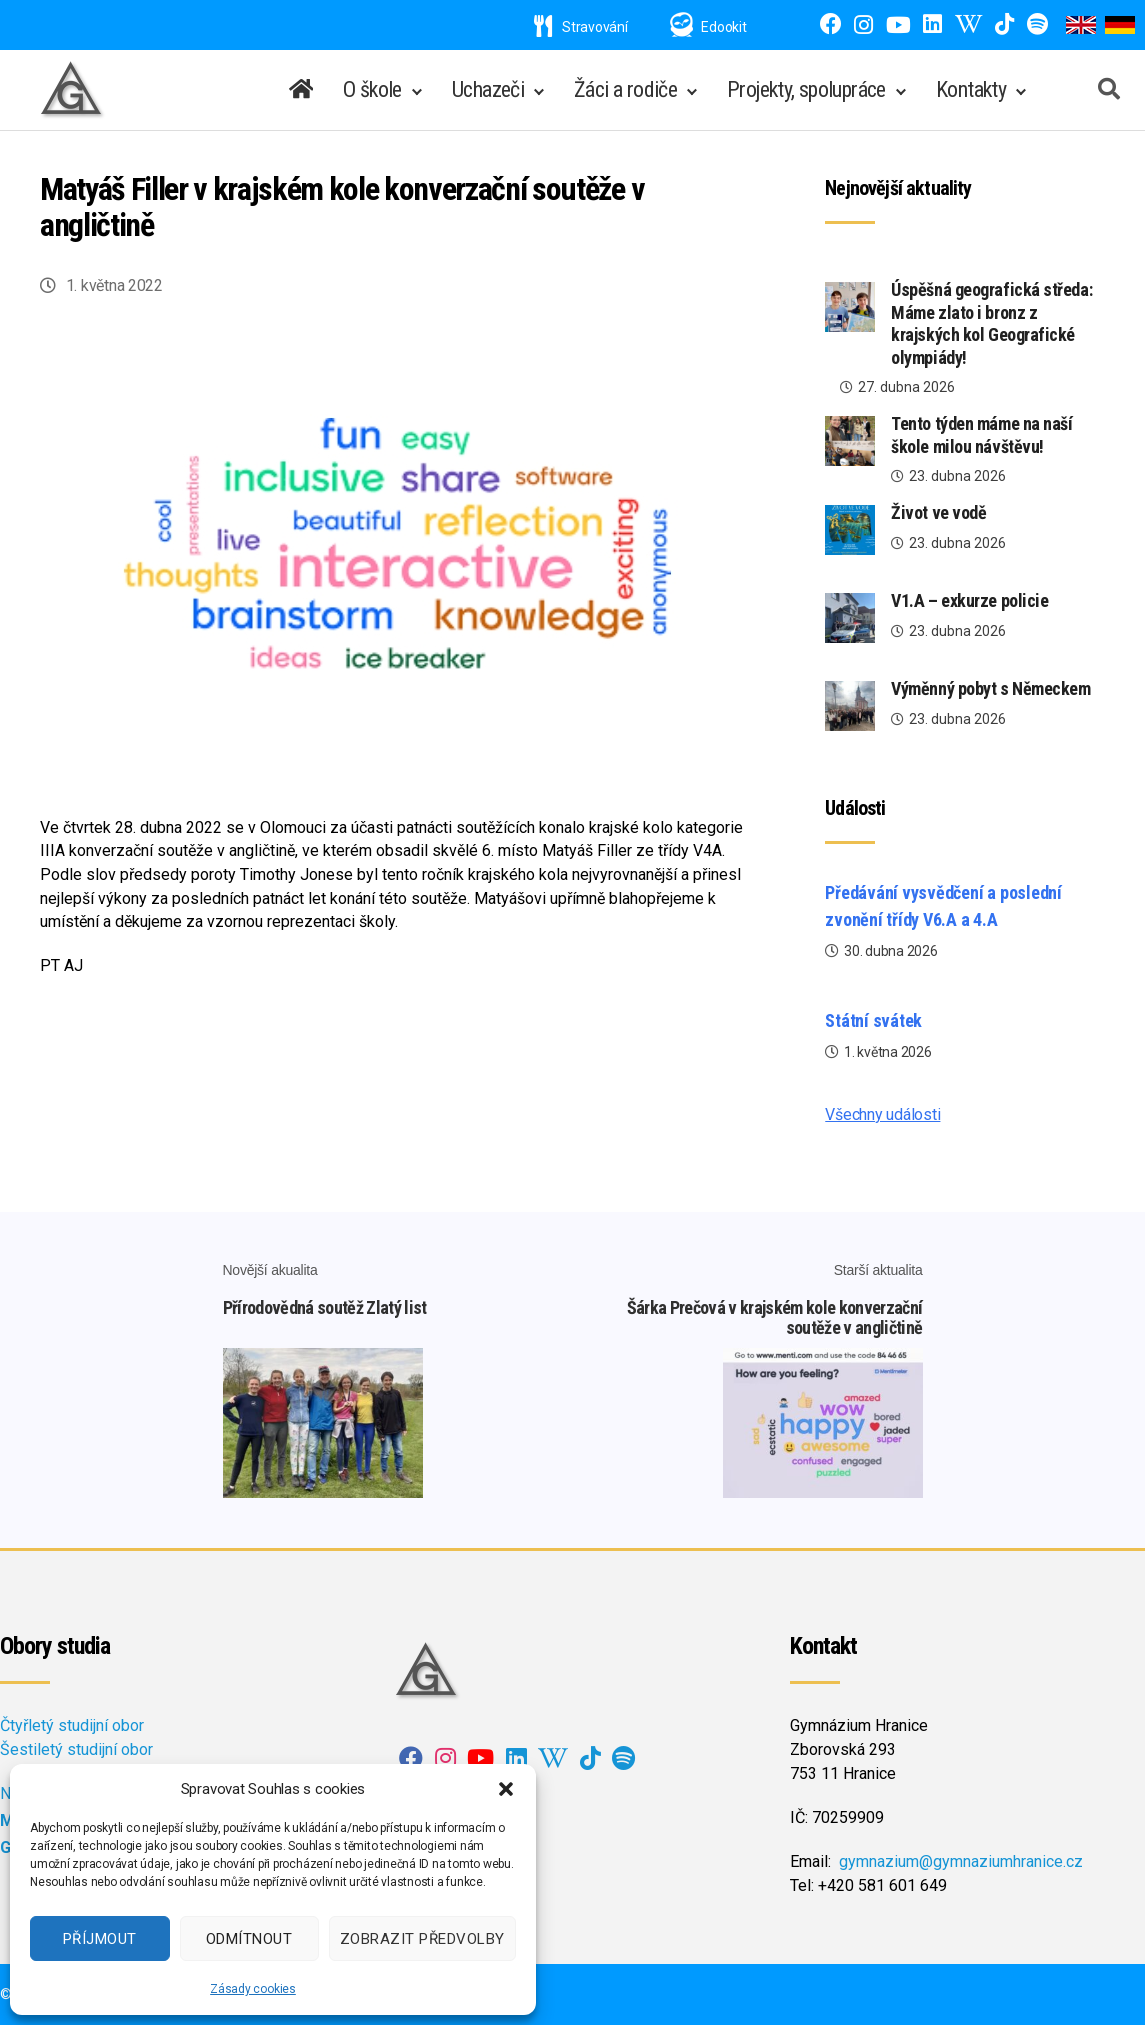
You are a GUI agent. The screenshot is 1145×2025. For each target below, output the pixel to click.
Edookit (723, 27)
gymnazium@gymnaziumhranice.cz (961, 1861)
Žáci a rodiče (625, 89)
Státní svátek (873, 1020)
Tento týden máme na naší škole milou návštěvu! (981, 435)
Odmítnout (249, 1939)
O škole (372, 89)
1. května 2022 (114, 285)
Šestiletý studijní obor (76, 1749)
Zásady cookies (253, 1989)
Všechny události (882, 1114)
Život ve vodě (938, 512)
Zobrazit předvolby (422, 1939)
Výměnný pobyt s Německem (990, 688)
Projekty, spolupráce (806, 89)
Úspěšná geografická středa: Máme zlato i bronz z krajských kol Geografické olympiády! (991, 323)
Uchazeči (488, 89)
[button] (506, 1789)
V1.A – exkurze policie (969, 600)
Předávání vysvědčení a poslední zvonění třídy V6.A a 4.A (943, 906)
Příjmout (100, 1939)
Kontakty (971, 89)
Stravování (581, 27)
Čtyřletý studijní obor (72, 1725)
